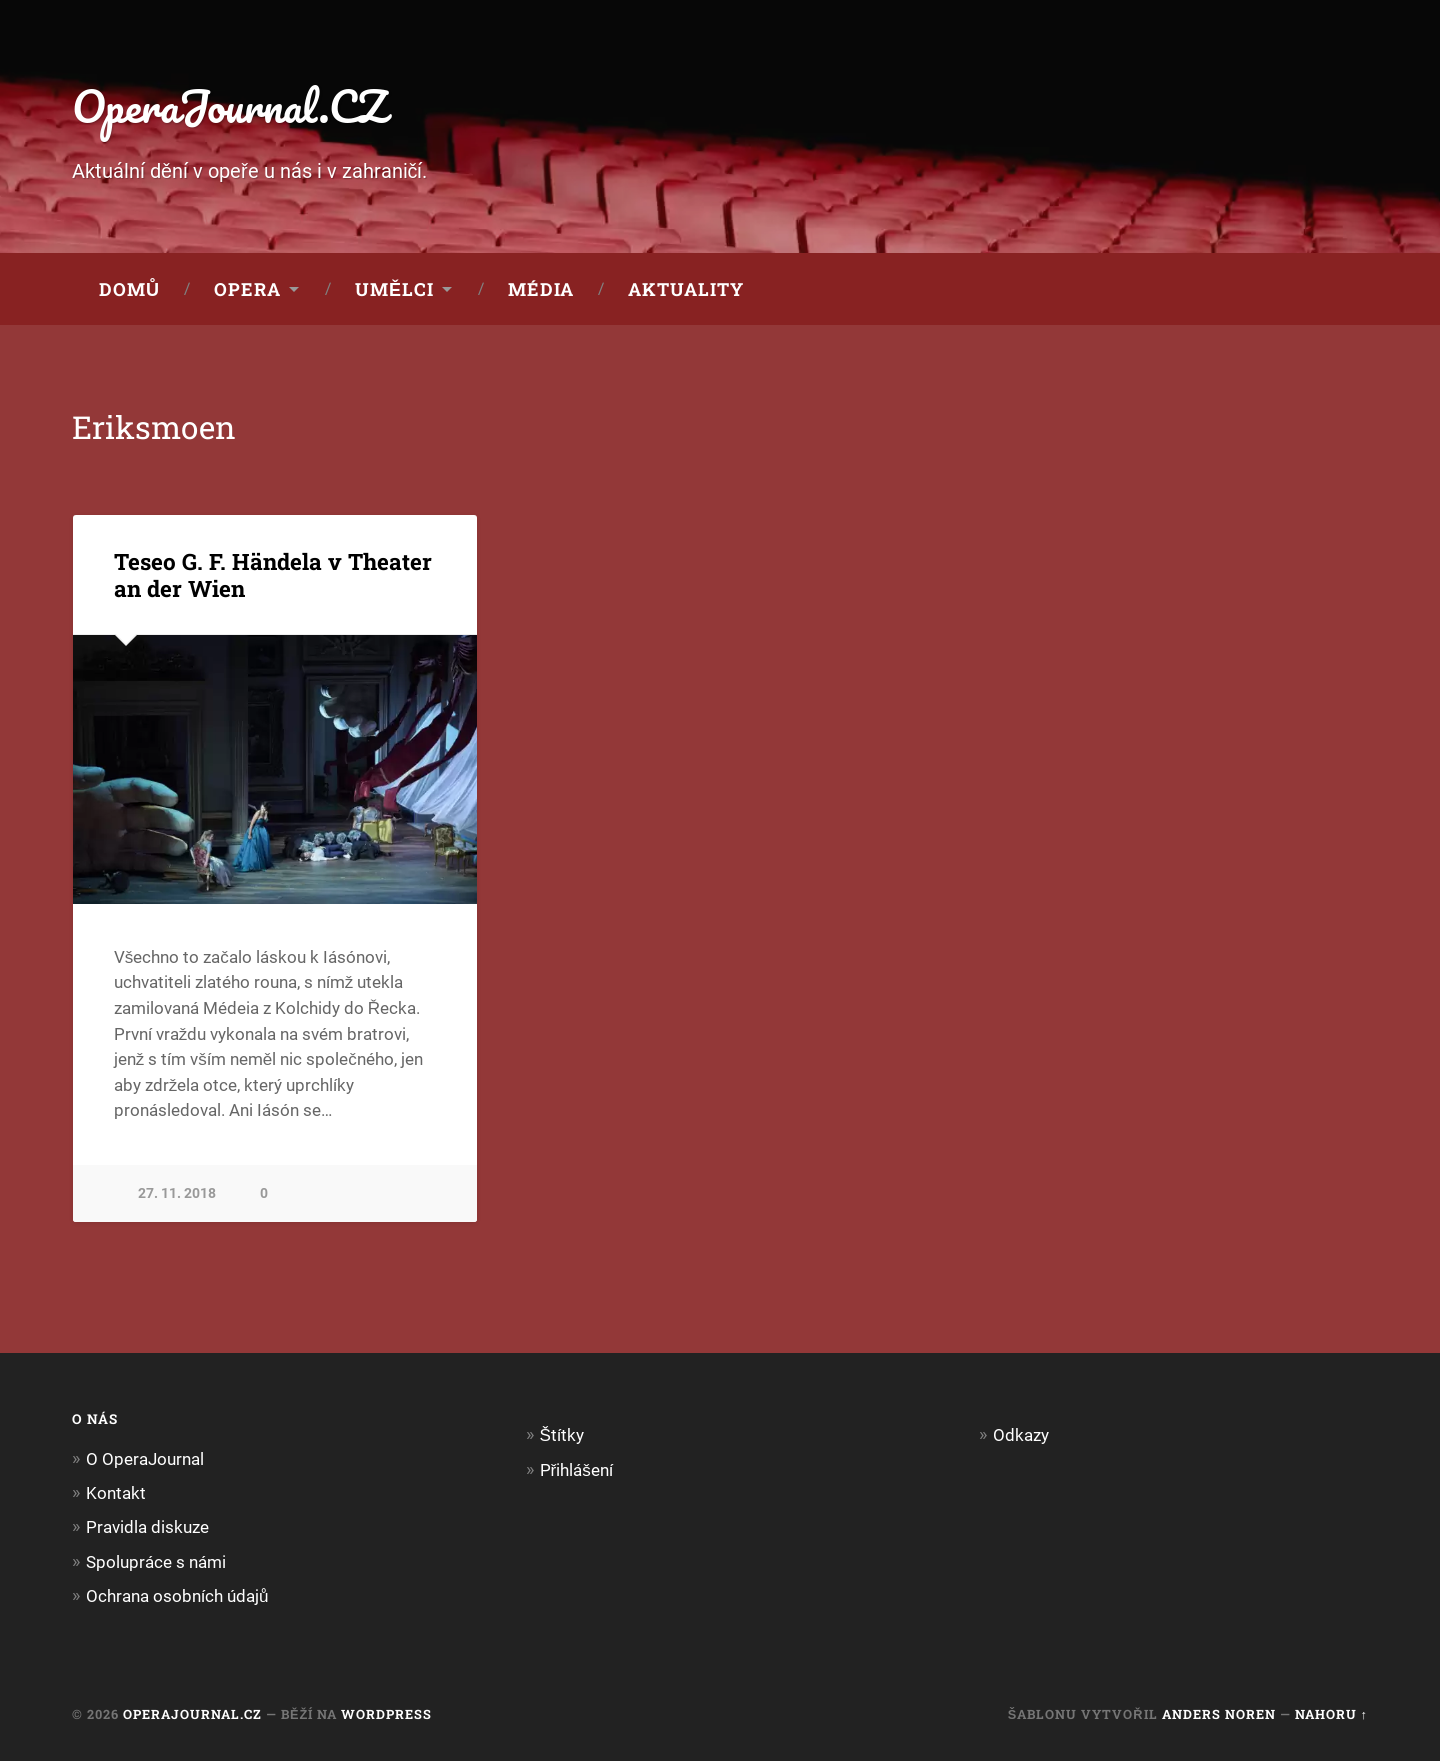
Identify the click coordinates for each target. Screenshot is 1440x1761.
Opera (247, 289)
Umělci (394, 289)
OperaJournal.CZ (229, 105)
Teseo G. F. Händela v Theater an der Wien (273, 574)
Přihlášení (576, 1470)
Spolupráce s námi (156, 1562)
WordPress (386, 1714)
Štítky (562, 1435)
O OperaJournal (145, 1459)
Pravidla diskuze (147, 1527)
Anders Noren (1219, 1714)
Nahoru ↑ (1331, 1714)
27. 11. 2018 (177, 1193)
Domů (129, 289)
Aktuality (686, 289)
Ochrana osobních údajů (177, 1596)
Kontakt (116, 1493)
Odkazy (1021, 1435)
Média (541, 289)
